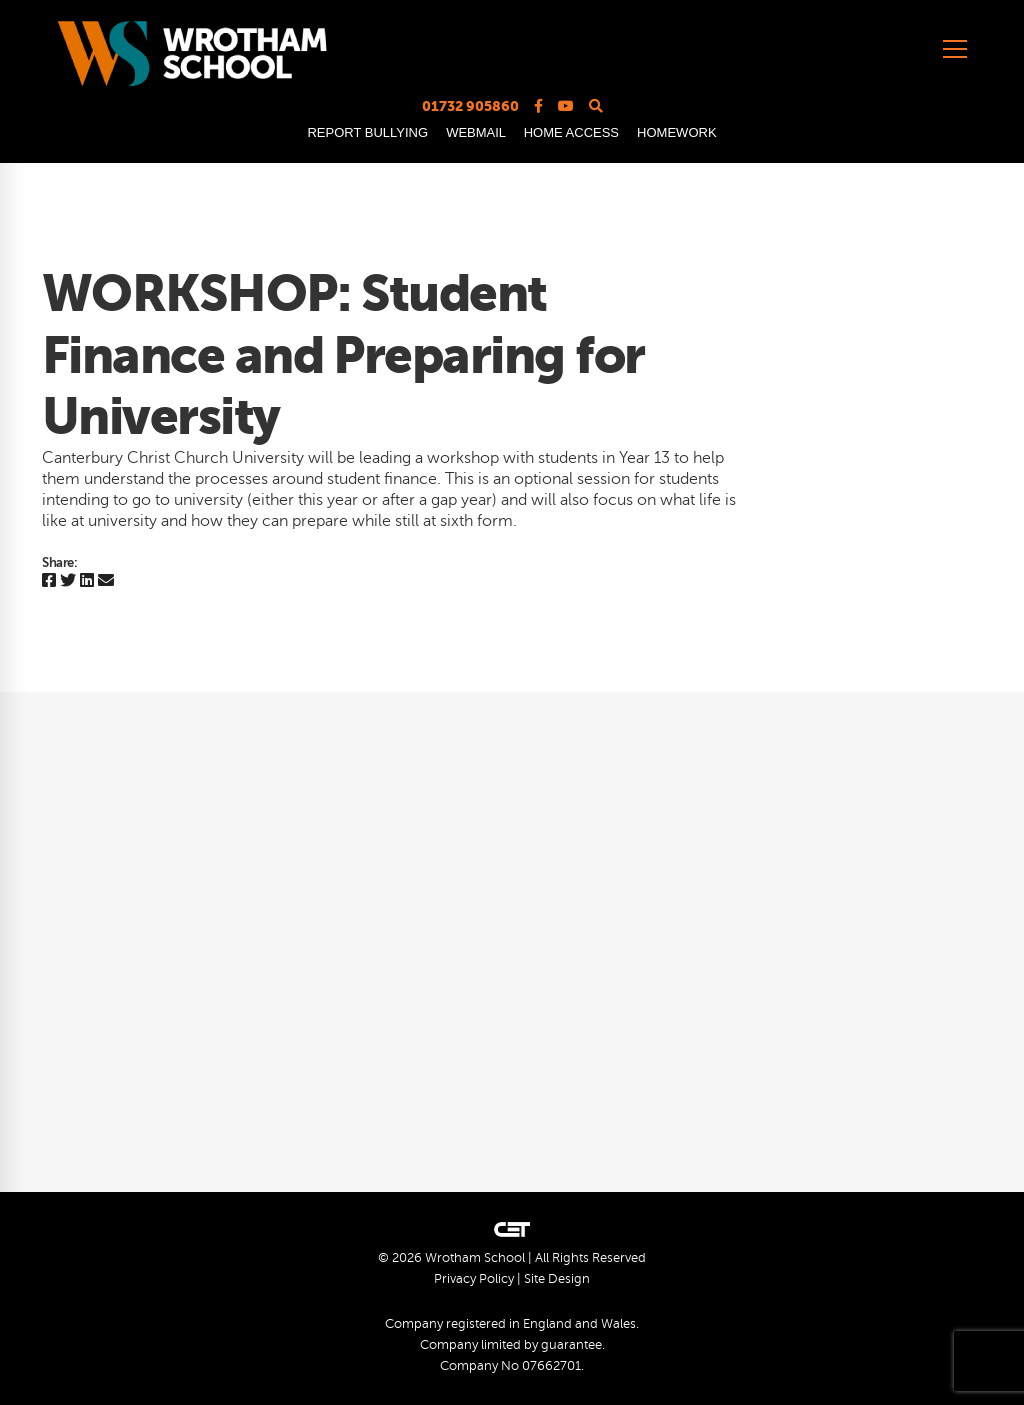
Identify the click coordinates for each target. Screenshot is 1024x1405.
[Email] (106, 581)
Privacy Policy (474, 1279)
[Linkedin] (87, 581)
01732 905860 (470, 106)
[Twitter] (68, 581)
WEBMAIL (475, 132)
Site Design (557, 1279)
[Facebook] (49, 581)
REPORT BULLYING (367, 132)
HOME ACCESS (571, 132)
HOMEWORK (676, 132)
